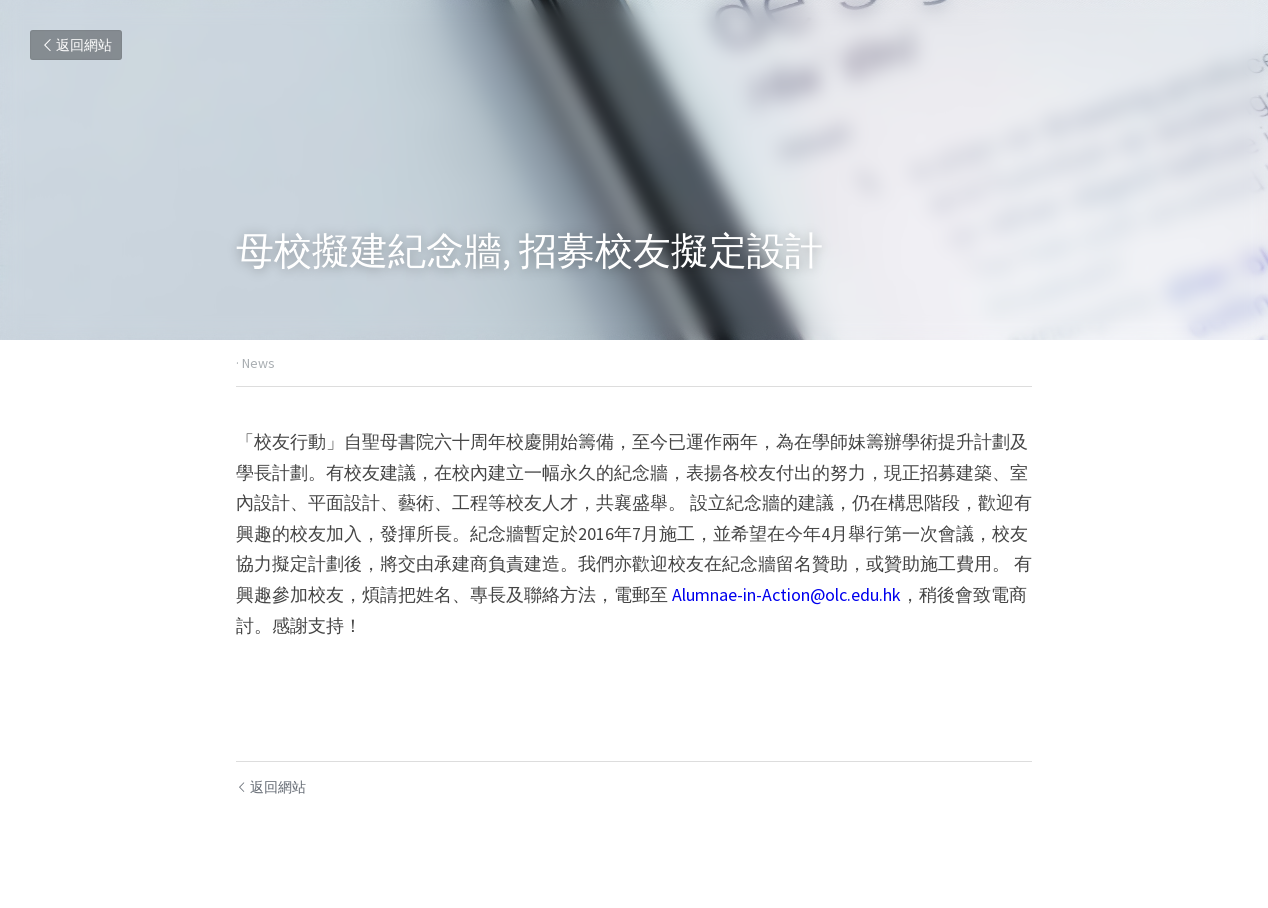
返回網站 (76, 45)
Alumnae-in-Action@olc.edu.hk (786, 594)
